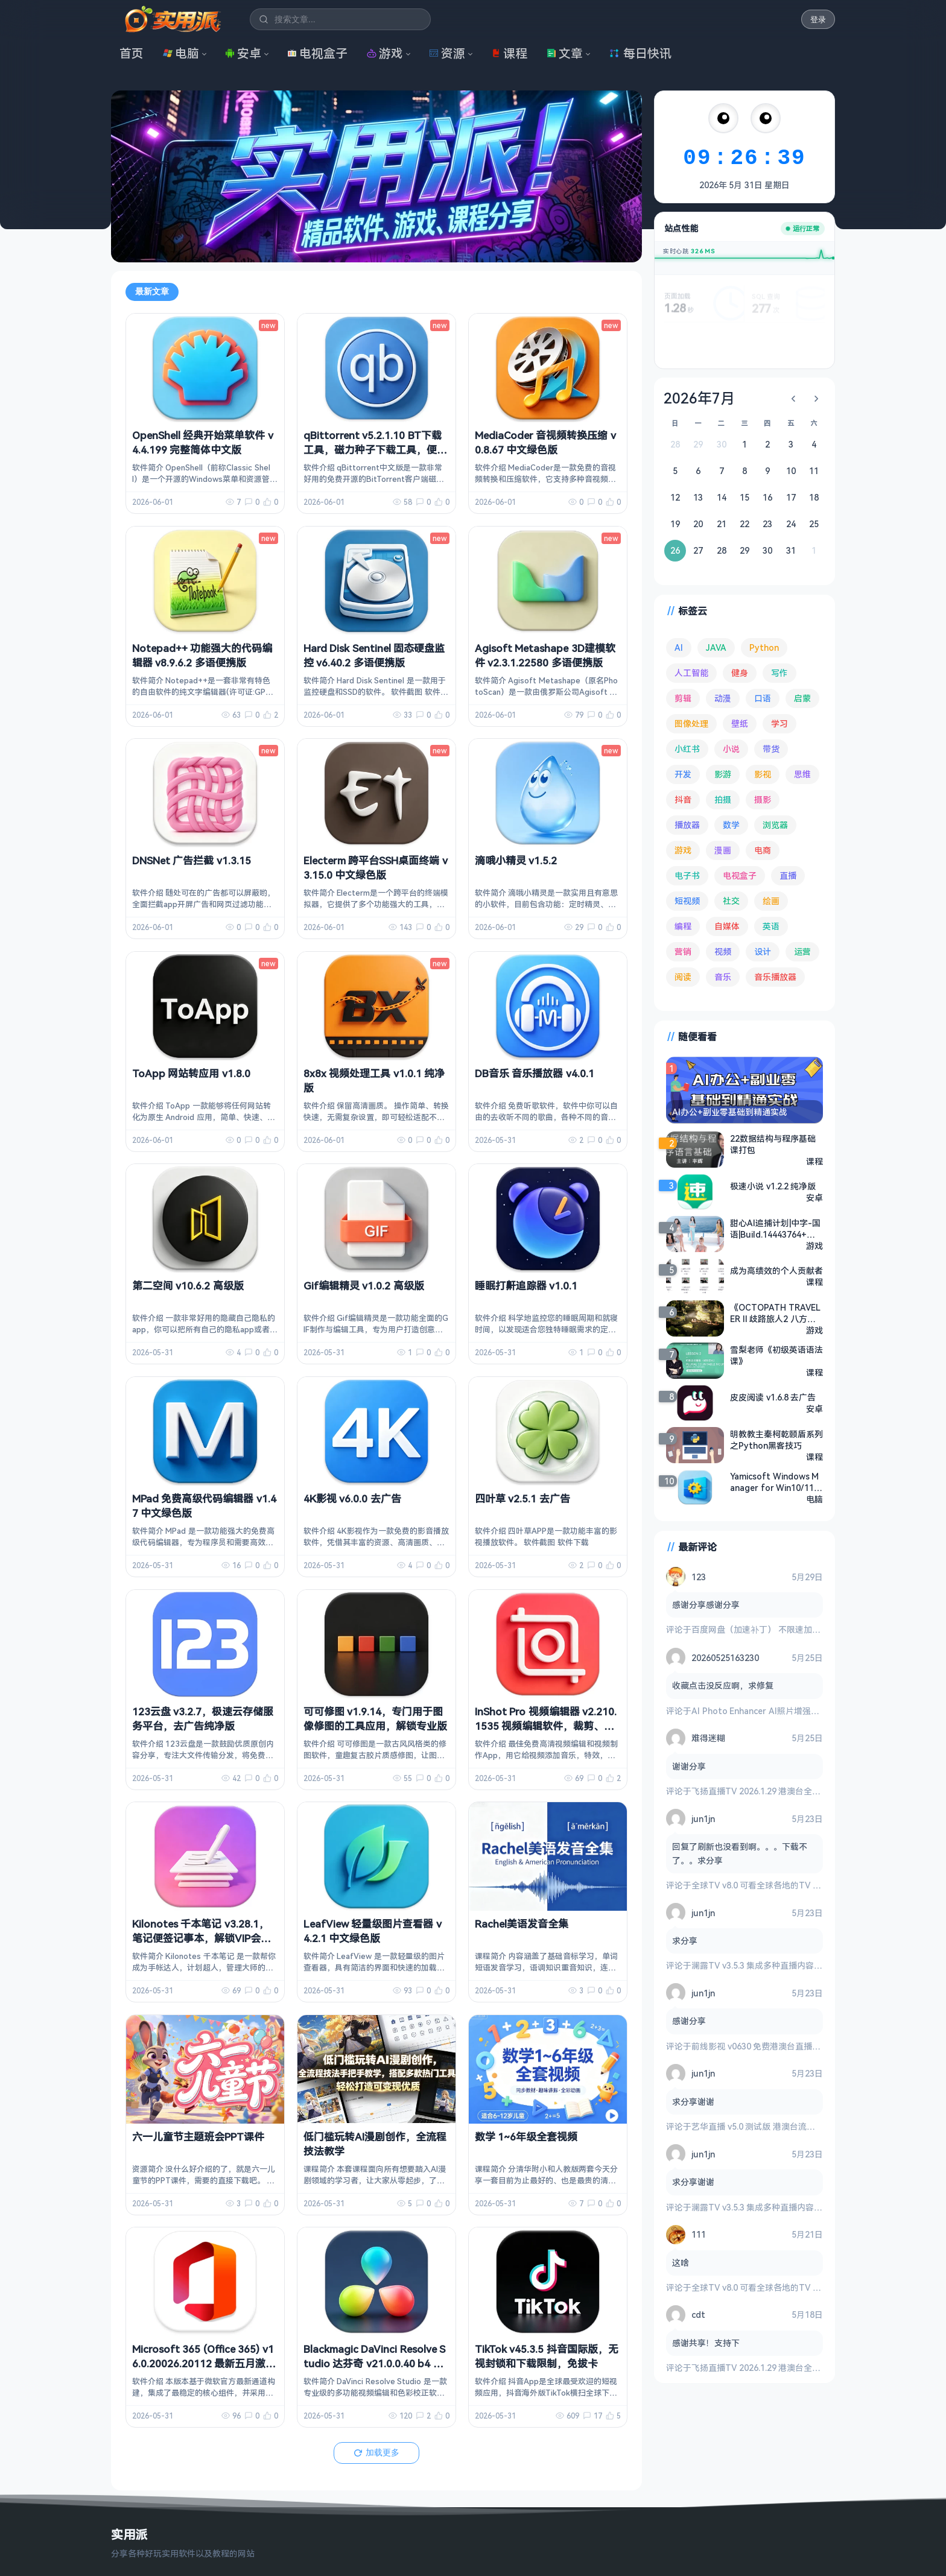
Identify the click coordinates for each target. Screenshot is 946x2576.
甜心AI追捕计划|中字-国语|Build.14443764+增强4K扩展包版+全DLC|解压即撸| (775, 1228)
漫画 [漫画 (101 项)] (722, 850)
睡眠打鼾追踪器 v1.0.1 (526, 1286)
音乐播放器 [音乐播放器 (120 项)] (775, 977)
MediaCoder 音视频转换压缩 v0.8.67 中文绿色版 (545, 442)
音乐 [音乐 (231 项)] (722, 977)
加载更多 (376, 2452)
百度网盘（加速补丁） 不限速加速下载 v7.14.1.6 (782, 1629)
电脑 (181, 53)
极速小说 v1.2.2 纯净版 (773, 1186)
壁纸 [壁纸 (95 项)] (739, 723)
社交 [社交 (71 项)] (731, 901)
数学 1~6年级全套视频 (526, 2137)
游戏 (385, 53)
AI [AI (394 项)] (679, 647)
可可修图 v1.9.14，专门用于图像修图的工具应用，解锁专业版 (375, 1718)
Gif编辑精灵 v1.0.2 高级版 (363, 1286)
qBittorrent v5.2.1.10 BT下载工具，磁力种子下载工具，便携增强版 (375, 449)
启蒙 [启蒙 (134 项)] (802, 698)
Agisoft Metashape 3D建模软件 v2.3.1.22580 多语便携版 (545, 655)
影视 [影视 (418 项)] (762, 774)
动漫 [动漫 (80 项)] (722, 698)
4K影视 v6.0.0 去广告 (352, 1498)
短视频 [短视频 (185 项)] (687, 901)
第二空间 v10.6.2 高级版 (188, 1286)
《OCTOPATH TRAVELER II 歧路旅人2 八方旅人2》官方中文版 (775, 1313)
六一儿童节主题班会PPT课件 (198, 2137)
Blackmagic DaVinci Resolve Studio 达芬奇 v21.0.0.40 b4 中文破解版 (374, 2363)
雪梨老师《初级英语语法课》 (776, 1355)
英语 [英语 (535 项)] (771, 926)
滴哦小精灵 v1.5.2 (516, 860)
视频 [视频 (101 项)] (722, 951)
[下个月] (816, 399)
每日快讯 (640, 53)
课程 (509, 53)
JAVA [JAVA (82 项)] (716, 647)
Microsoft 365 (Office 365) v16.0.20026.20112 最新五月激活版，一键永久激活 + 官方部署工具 (204, 2370)
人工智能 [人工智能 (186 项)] (691, 673)
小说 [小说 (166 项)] (731, 749)
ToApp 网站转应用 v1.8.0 (191, 1073)
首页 (131, 53)
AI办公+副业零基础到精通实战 (729, 1112)
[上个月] (793, 399)
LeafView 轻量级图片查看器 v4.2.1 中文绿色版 (372, 1931)
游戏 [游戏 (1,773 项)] (683, 850)
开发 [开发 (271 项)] (683, 774)
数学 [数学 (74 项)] (731, 825)
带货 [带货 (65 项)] (771, 749)
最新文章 (152, 291)
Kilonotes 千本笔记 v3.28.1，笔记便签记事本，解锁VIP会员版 (201, 1938)
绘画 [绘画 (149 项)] (771, 901)
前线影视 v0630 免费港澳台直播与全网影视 (772, 2046)
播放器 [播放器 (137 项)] (687, 825)
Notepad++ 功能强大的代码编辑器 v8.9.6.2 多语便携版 (202, 655)
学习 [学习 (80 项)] (779, 723)
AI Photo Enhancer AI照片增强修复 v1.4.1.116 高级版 (793, 1711)
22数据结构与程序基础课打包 (773, 1144)
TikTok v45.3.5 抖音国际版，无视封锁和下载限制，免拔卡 (546, 2356)
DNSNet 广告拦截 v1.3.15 (191, 860)
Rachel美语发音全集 (521, 1924)
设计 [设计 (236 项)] (762, 951)
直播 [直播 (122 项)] (787, 875)
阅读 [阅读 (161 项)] (683, 977)
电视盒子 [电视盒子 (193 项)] (740, 875)
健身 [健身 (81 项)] (739, 673)
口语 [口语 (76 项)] (762, 698)
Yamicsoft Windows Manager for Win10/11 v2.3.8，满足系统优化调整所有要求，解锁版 (775, 1481)
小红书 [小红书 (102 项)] (687, 749)
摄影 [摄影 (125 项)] (762, 799)
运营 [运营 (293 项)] (802, 951)
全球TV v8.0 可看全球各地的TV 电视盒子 (768, 1885)
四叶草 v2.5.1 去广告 (522, 1498)
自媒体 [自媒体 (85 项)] (727, 926)
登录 (818, 19)
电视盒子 (317, 53)
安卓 (243, 53)
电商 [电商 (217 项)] (762, 850)
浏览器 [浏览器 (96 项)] (775, 825)
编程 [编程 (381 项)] (683, 926)
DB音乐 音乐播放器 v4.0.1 (534, 1073)
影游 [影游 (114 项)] (722, 774)
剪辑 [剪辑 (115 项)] (683, 698)
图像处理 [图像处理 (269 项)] (691, 723)
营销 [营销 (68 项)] (683, 951)
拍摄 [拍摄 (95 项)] (722, 799)
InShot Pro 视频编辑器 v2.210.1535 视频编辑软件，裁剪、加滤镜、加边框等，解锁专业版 (546, 1725)
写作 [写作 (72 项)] (779, 673)
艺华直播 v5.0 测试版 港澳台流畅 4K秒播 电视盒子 (786, 2126)
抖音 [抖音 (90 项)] (683, 799)
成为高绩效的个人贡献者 (776, 1270)
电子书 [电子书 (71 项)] (687, 875)
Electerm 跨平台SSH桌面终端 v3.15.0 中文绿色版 (375, 867)
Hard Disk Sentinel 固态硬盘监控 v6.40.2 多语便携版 (374, 655)
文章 (565, 53)
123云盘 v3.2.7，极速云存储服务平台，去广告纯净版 (202, 1718)
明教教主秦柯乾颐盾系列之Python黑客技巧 (776, 1439)
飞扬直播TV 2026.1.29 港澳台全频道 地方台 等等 (783, 1791)
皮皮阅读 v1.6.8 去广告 (773, 1397)
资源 (447, 53)
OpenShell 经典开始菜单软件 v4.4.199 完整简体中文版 (202, 442)
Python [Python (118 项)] (764, 647)
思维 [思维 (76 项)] (802, 774)
